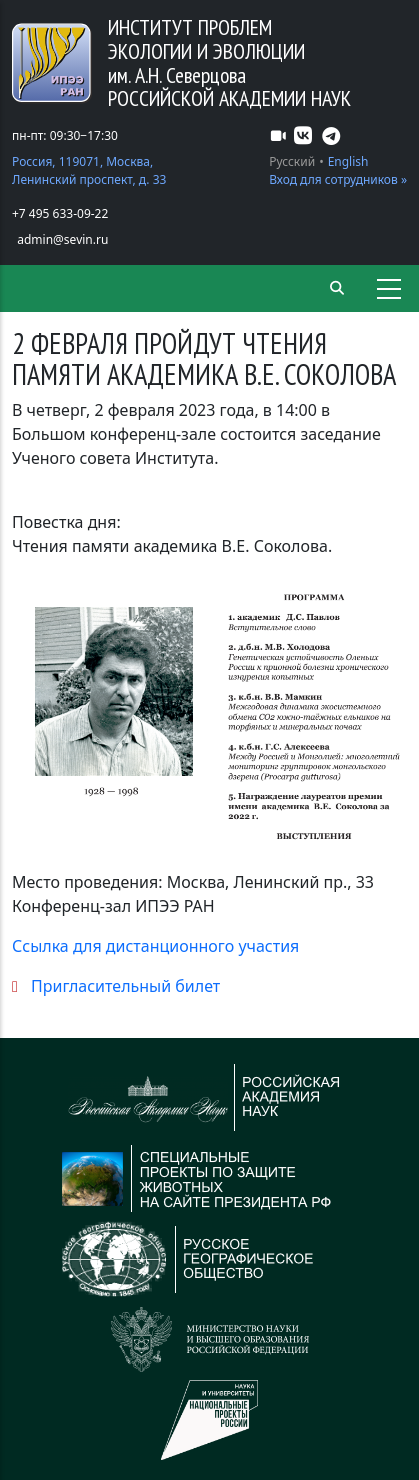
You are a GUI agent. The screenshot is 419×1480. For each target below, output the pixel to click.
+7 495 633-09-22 (60, 213)
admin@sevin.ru (62, 239)
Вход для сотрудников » (338, 179)
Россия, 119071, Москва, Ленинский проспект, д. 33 (89, 170)
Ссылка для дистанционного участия (155, 946)
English (348, 161)
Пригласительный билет (125, 986)
